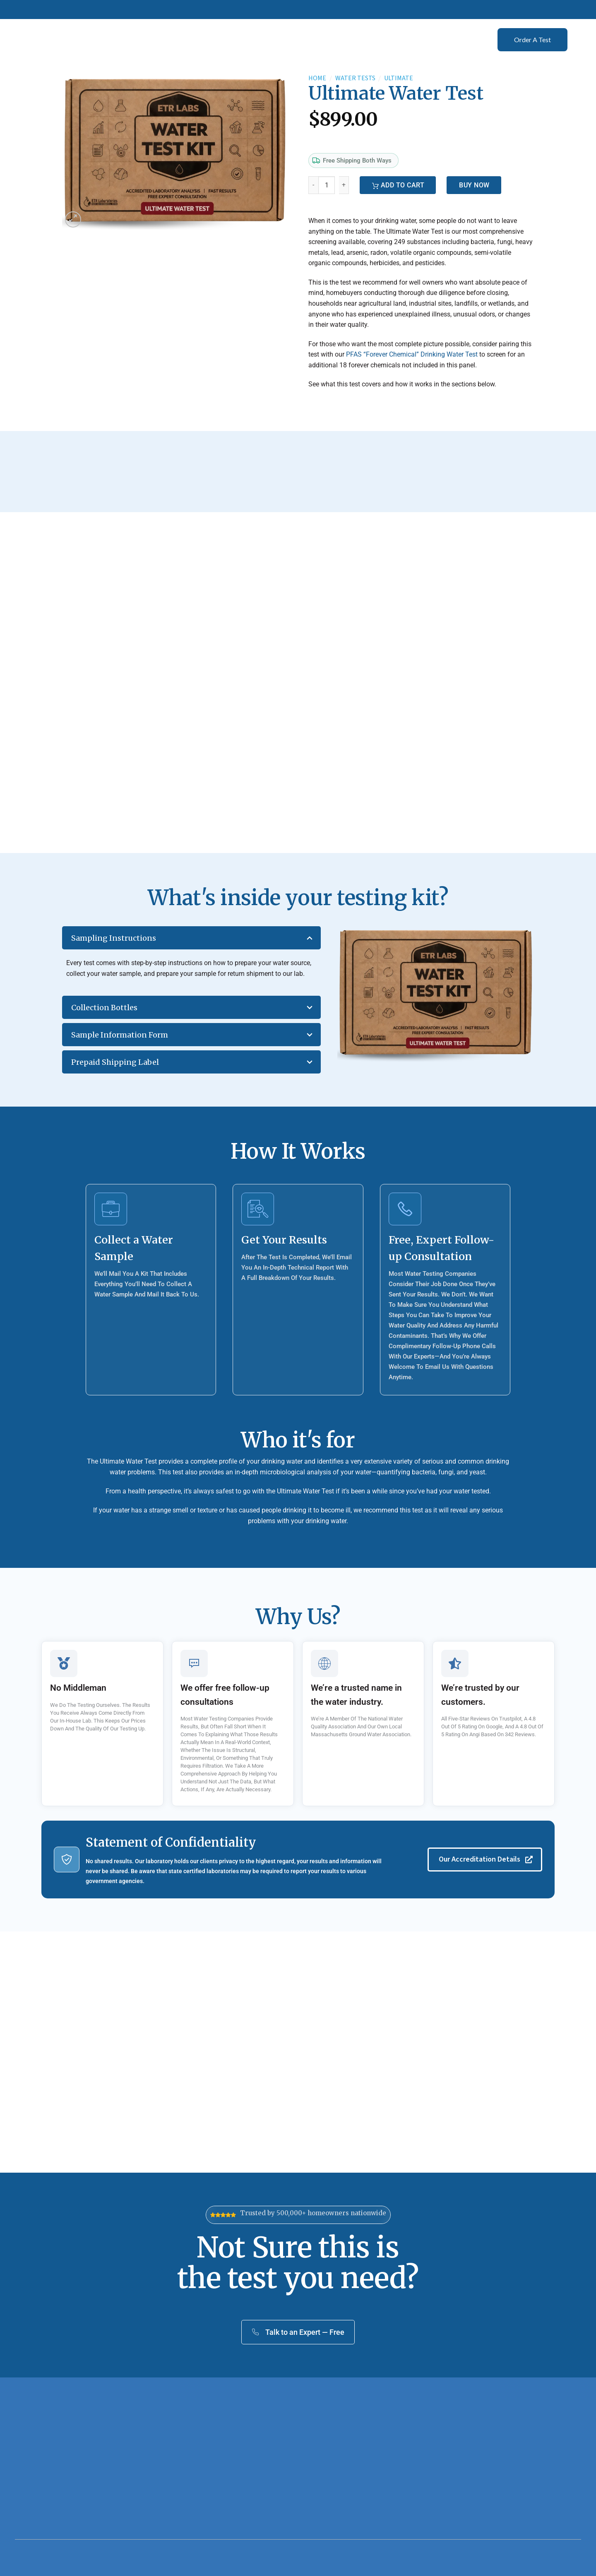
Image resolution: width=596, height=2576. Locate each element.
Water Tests (355, 78)
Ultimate (398, 78)
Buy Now (474, 185)
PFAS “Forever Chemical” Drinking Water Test (412, 354)
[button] (73, 219)
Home (317, 78)
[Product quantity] (326, 185)
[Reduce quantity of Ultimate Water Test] (313, 185)
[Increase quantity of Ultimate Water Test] (344, 185)
